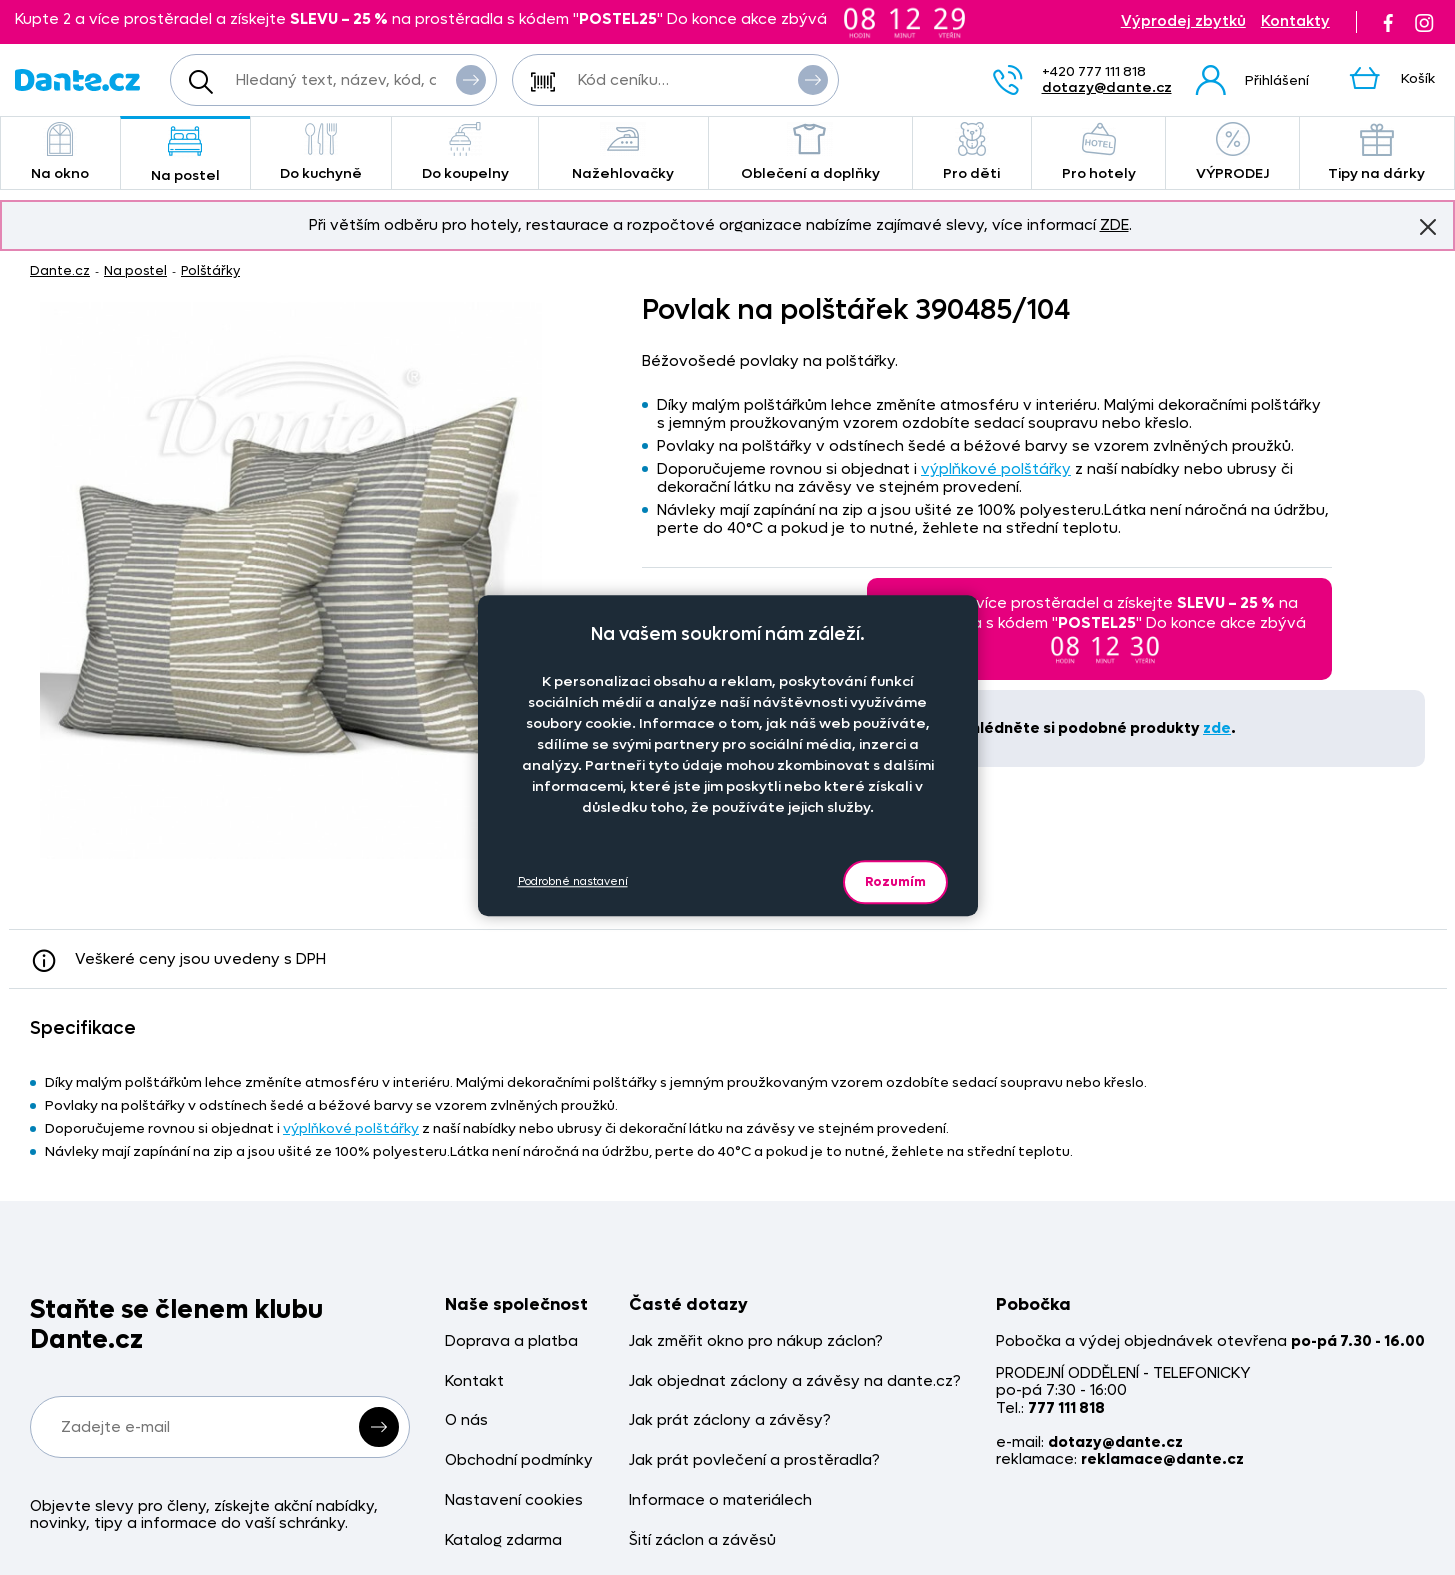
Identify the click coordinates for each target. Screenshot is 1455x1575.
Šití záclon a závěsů (702, 1540)
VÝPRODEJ (1232, 152)
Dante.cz (60, 270)
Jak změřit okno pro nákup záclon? (756, 1341)
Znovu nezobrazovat (1428, 226)
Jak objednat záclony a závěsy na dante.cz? (795, 1381)
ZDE (1114, 225)
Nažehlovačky (623, 152)
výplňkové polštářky (996, 469)
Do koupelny (464, 152)
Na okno (60, 152)
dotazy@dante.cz (1107, 87)
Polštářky (210, 270)
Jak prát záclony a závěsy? (730, 1420)
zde (1217, 728)
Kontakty (1295, 21)
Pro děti (972, 152)
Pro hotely (1098, 152)
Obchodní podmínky (519, 1460)
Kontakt (474, 1381)
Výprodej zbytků (1183, 21)
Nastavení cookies (514, 1500)
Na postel (185, 154)
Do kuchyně (321, 152)
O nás (466, 1420)
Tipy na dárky (1377, 152)
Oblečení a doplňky (810, 152)
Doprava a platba (511, 1341)
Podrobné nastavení (573, 881)
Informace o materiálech (720, 1500)
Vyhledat (471, 79)
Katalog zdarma (503, 1540)
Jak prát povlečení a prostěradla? (754, 1460)
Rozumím (895, 881)
